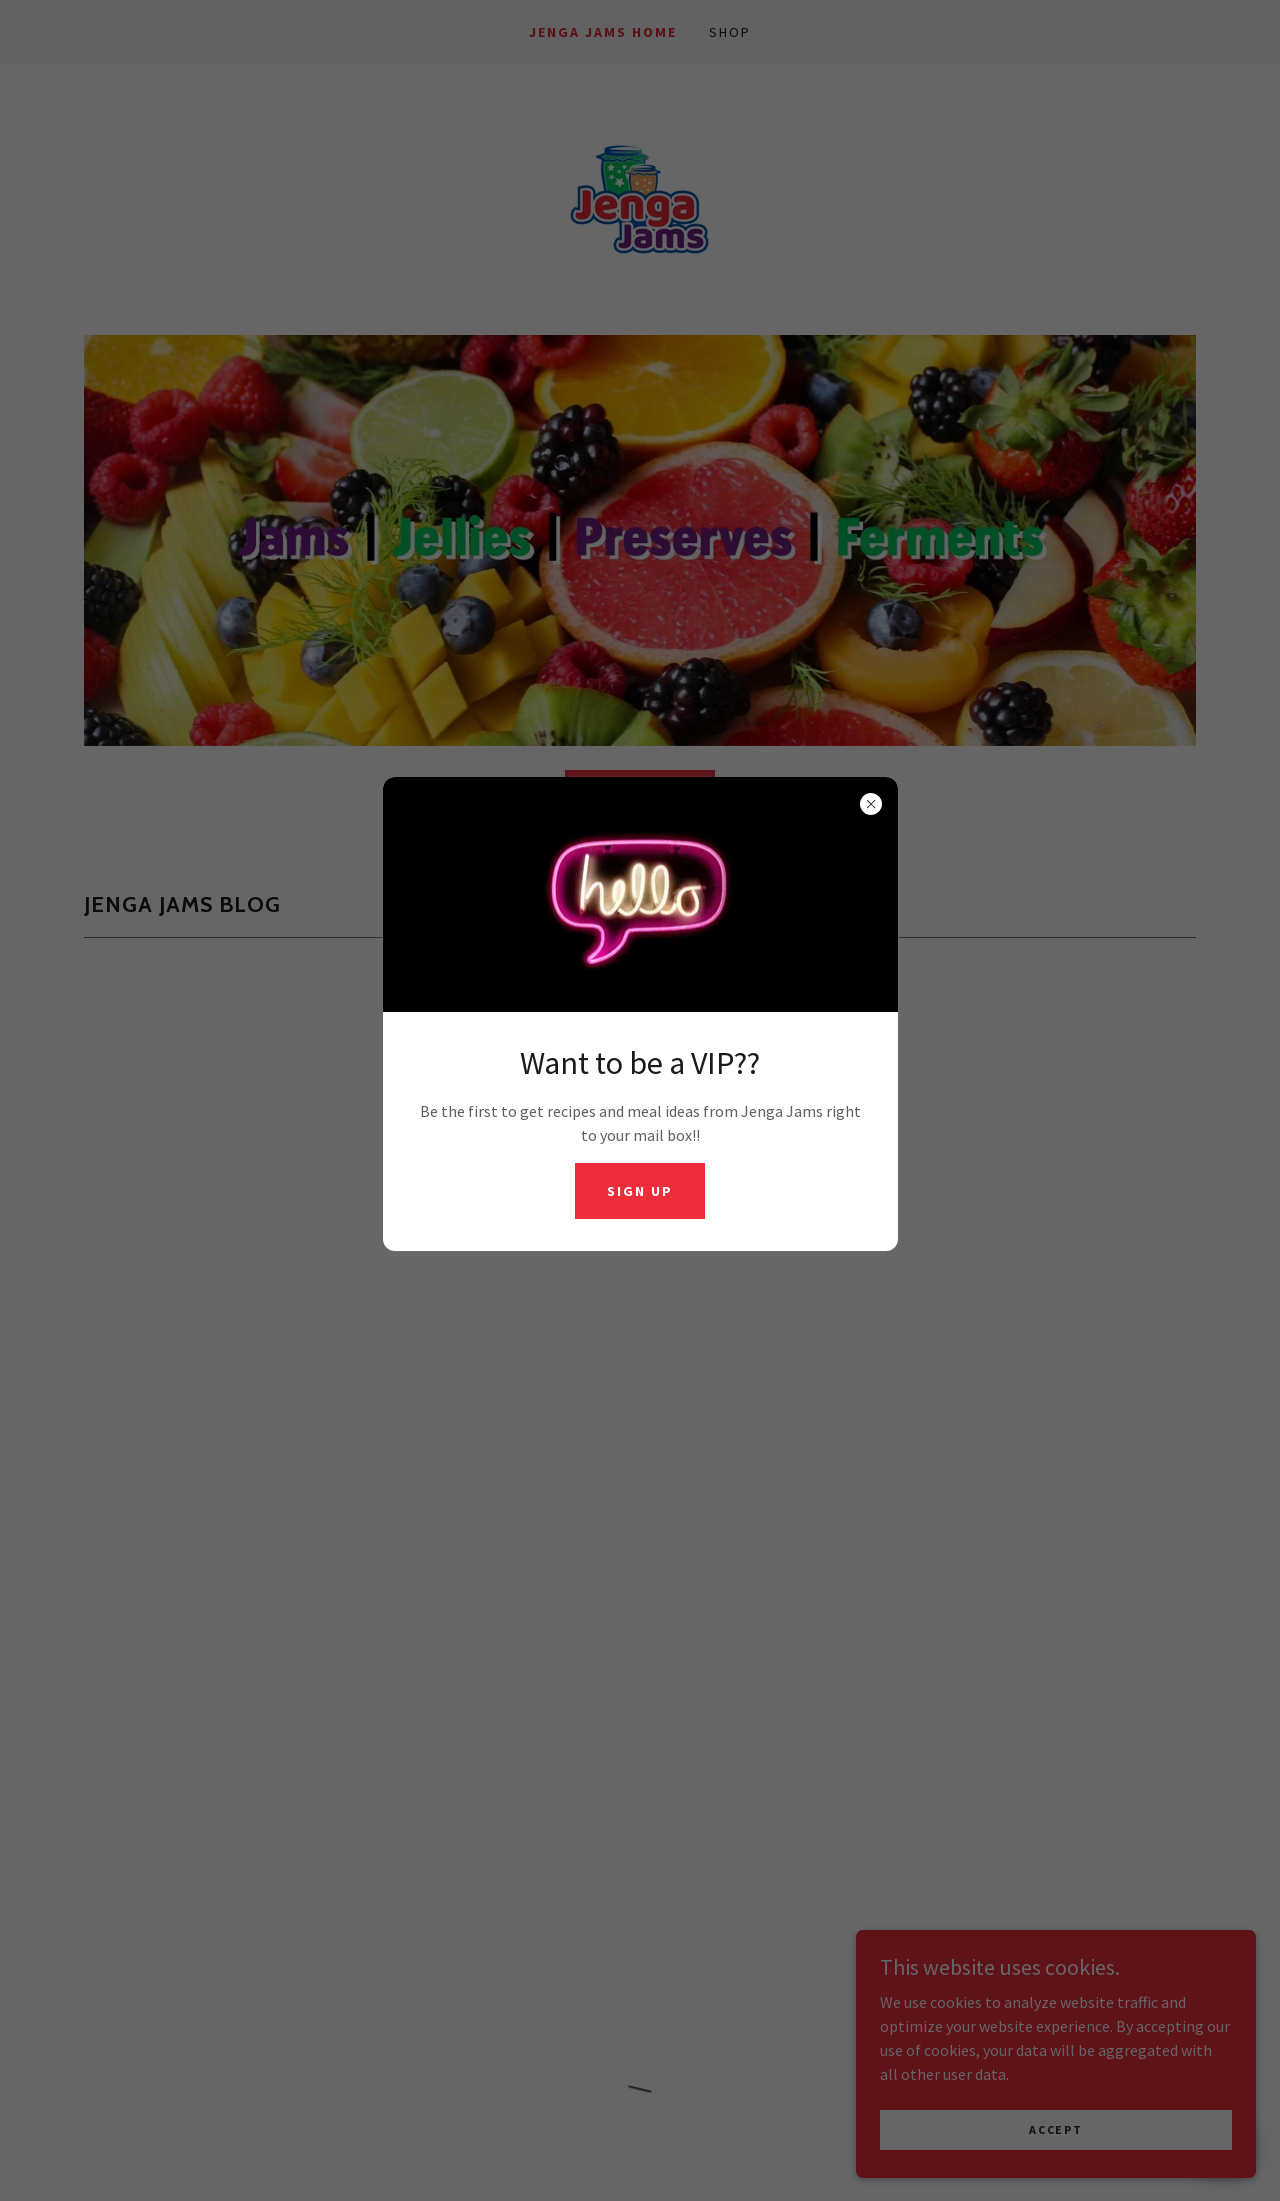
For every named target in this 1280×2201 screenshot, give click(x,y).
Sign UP (640, 1191)
